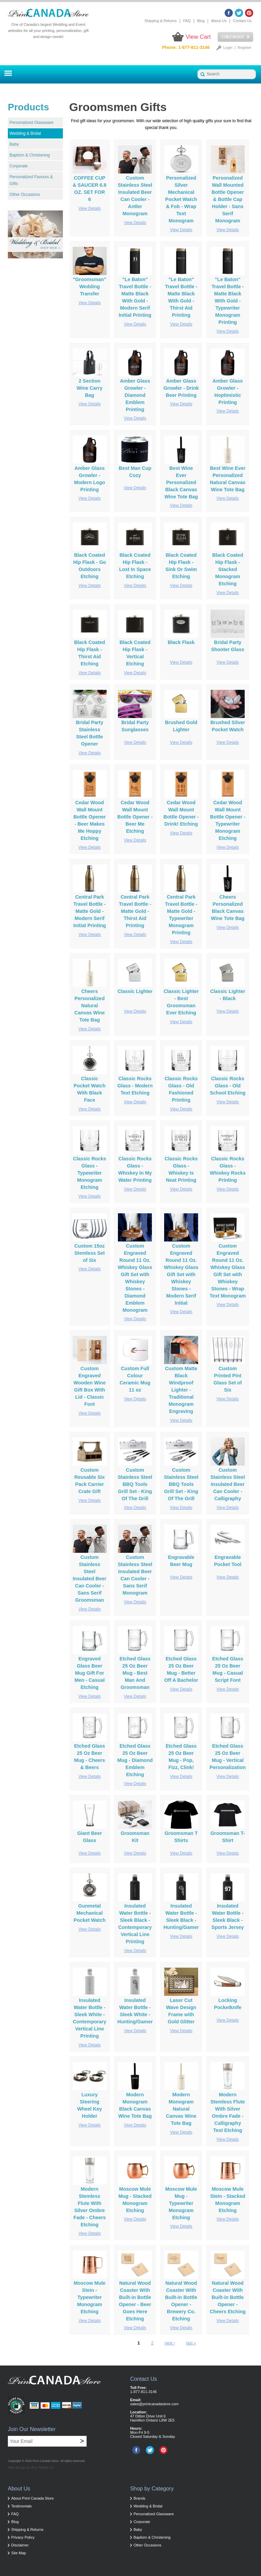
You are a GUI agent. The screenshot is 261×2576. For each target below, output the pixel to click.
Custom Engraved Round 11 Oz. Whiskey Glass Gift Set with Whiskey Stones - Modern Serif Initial (181, 1274)
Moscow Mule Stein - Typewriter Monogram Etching (90, 2297)
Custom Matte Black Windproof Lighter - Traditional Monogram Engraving (181, 1390)
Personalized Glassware (31, 122)
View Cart (198, 37)
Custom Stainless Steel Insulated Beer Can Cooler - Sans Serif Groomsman (89, 1578)
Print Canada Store (46, 2461)
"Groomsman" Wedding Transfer (89, 286)
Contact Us (242, 21)
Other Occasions (25, 194)
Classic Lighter (135, 991)
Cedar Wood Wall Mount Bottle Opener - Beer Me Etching (135, 817)
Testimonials (21, 2506)
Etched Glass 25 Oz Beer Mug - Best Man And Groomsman (135, 1673)
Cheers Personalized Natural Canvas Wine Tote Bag (89, 1006)
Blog (201, 21)
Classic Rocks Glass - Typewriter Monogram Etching (89, 1173)
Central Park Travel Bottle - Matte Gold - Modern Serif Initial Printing (89, 911)
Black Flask (181, 642)
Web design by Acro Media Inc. (31, 2467)
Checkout (235, 37)
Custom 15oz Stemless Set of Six (89, 1253)
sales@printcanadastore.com (154, 2404)
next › (170, 2343)
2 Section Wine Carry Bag (90, 388)
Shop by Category (152, 2488)
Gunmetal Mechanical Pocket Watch (90, 1913)
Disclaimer (20, 2545)
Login (227, 47)
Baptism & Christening (30, 155)
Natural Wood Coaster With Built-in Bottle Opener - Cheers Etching (228, 2297)
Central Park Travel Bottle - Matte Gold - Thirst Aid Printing (135, 911)
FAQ (187, 21)
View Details (90, 208)
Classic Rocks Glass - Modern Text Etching (135, 1086)
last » (191, 2343)
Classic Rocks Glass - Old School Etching (228, 1086)
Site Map (18, 2553)
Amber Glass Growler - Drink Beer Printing (181, 388)
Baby (14, 144)
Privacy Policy (22, 2537)
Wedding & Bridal (25, 133)
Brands (139, 2498)
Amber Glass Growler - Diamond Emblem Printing (135, 395)
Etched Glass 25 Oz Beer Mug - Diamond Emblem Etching (135, 1760)
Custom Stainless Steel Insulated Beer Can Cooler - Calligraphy (227, 1484)
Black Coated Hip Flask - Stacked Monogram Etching (227, 569)
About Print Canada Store (32, 2498)
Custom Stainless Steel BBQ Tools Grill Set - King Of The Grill (135, 1484)
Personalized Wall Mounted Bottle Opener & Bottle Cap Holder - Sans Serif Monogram (227, 199)
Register (244, 47)
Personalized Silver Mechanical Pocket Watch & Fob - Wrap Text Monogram (181, 199)
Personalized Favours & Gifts (31, 180)
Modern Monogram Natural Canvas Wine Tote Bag (181, 2109)
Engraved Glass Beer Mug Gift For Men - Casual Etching (89, 1673)
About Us (218, 21)
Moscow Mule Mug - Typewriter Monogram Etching (181, 2203)
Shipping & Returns (160, 21)
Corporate (19, 166)
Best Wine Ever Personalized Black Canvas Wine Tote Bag (181, 482)
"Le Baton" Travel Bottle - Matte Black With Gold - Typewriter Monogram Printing (227, 301)
